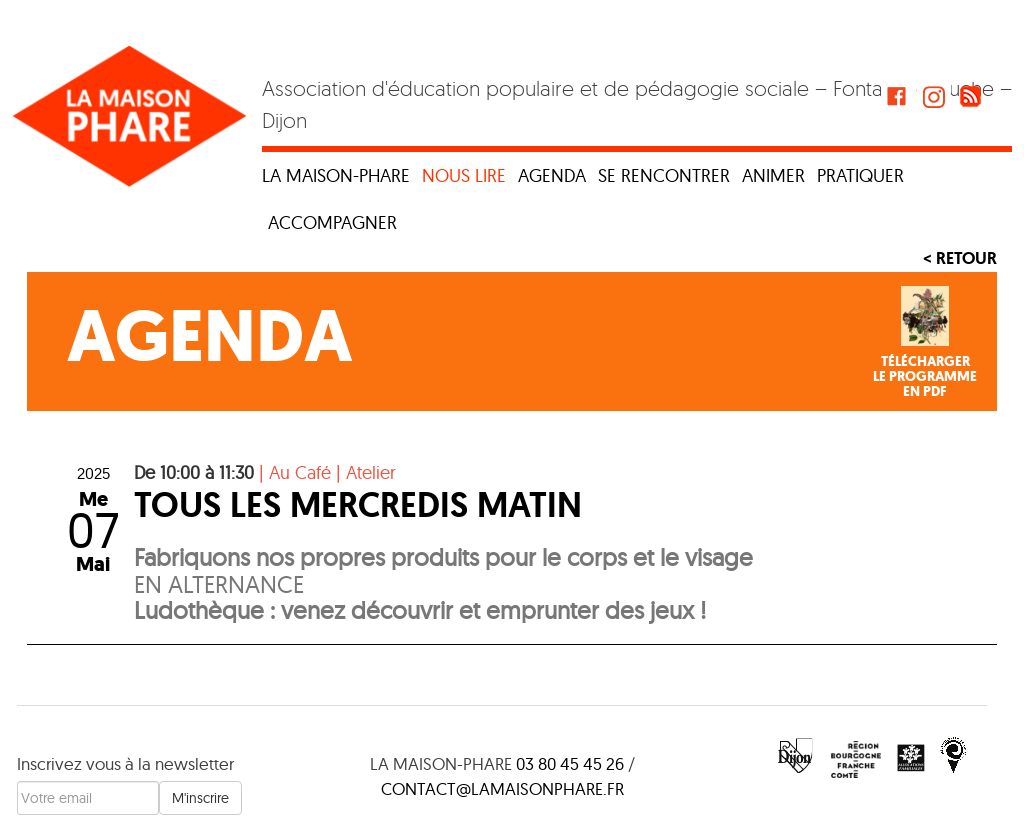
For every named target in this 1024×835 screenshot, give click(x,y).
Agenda (552, 175)
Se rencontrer (664, 175)
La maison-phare (336, 175)
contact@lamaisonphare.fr (502, 788)
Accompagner (332, 222)
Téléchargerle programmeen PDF (925, 377)
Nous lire (464, 175)
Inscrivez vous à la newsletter (125, 763)
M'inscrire (200, 798)
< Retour (960, 258)
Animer (773, 175)
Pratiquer (860, 175)
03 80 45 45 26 (570, 763)
